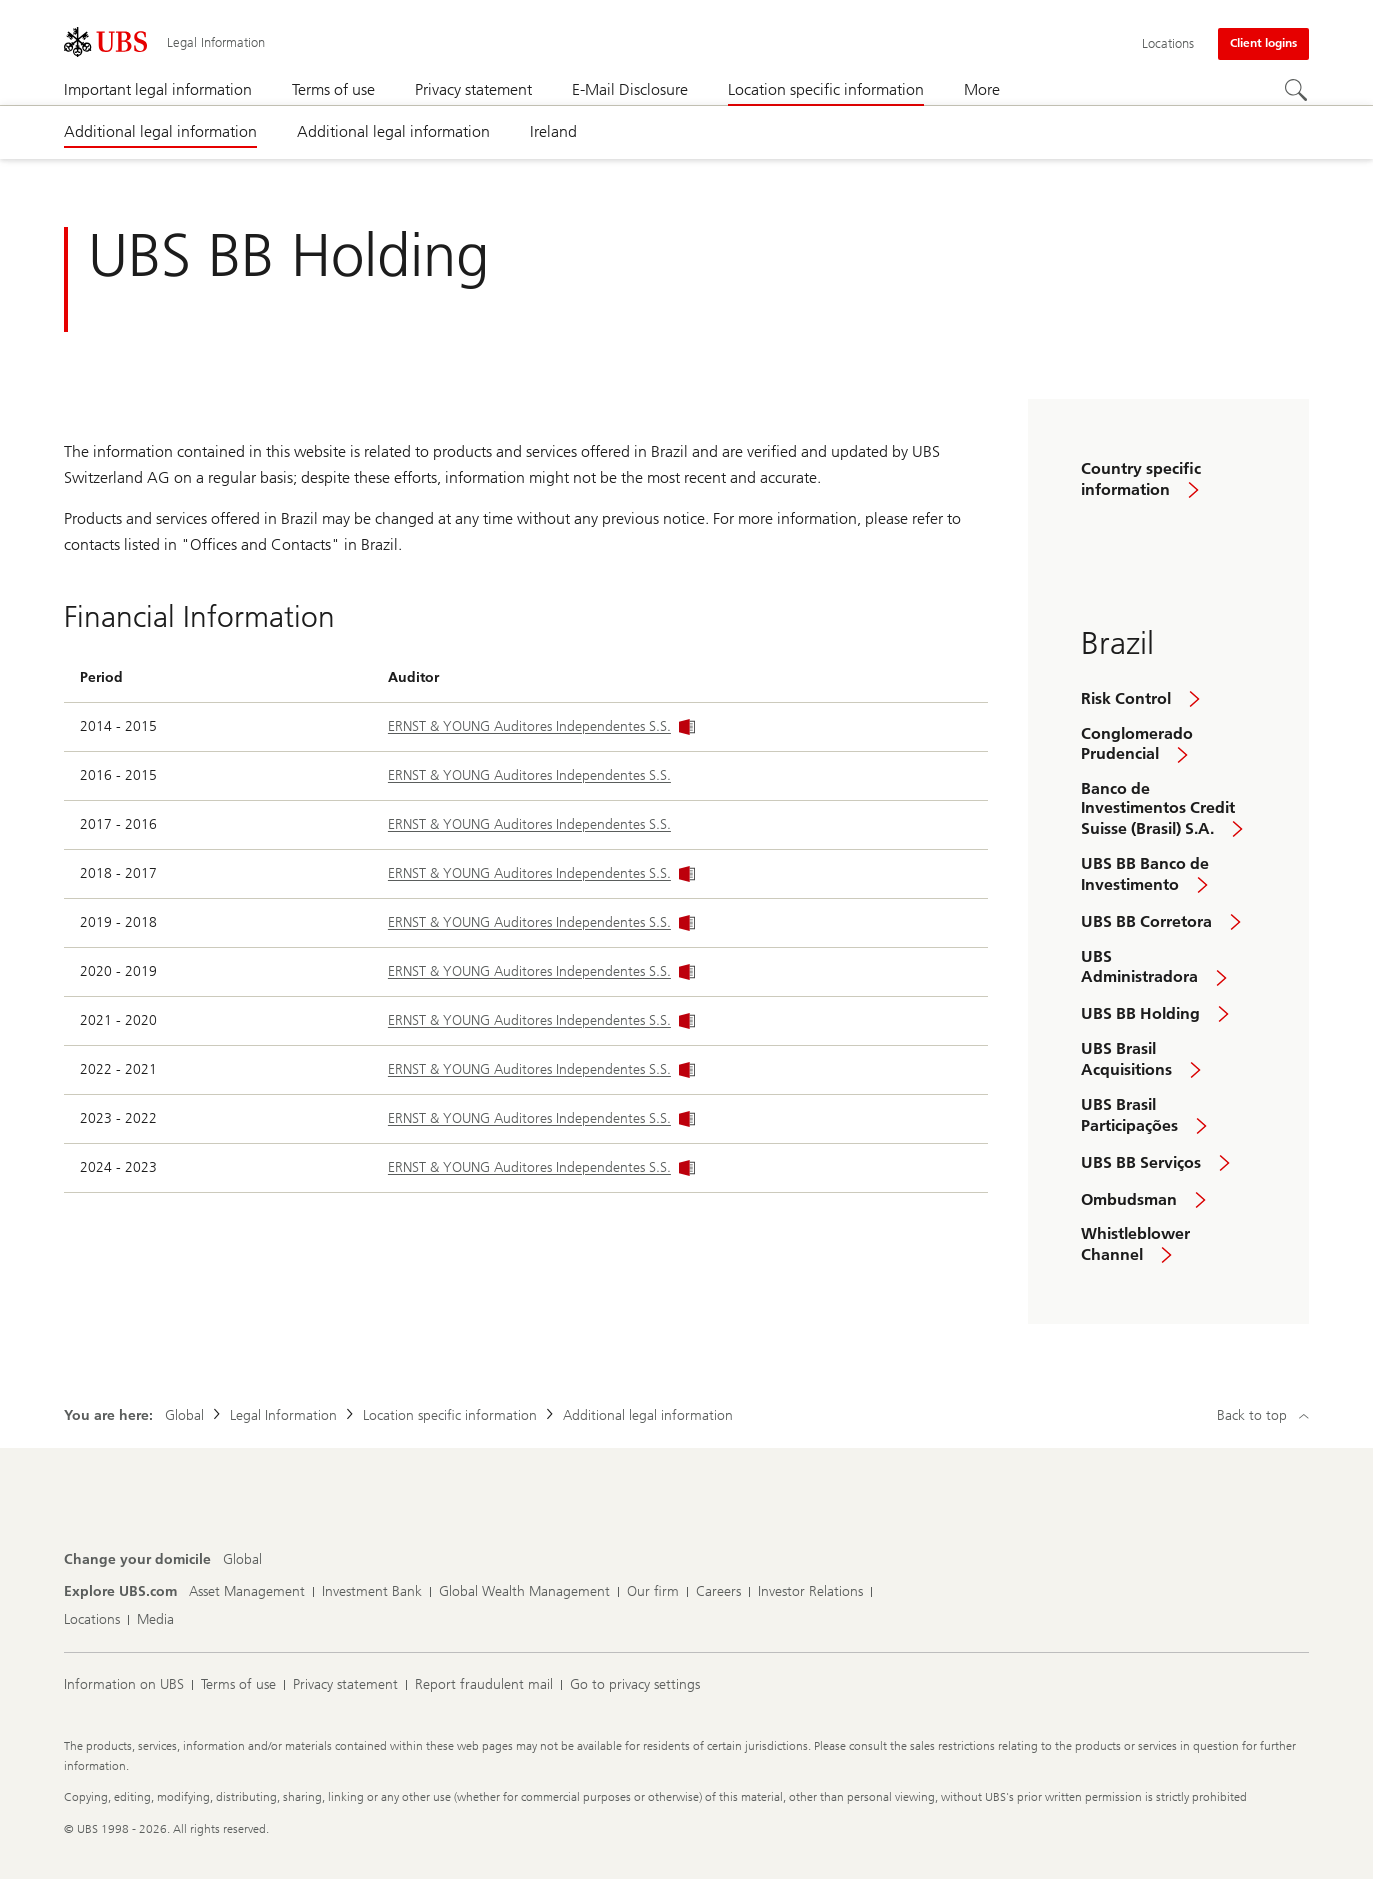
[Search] (1297, 91)
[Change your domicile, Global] (242, 1560)
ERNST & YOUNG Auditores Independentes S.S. (541, 726)
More (982, 89)
